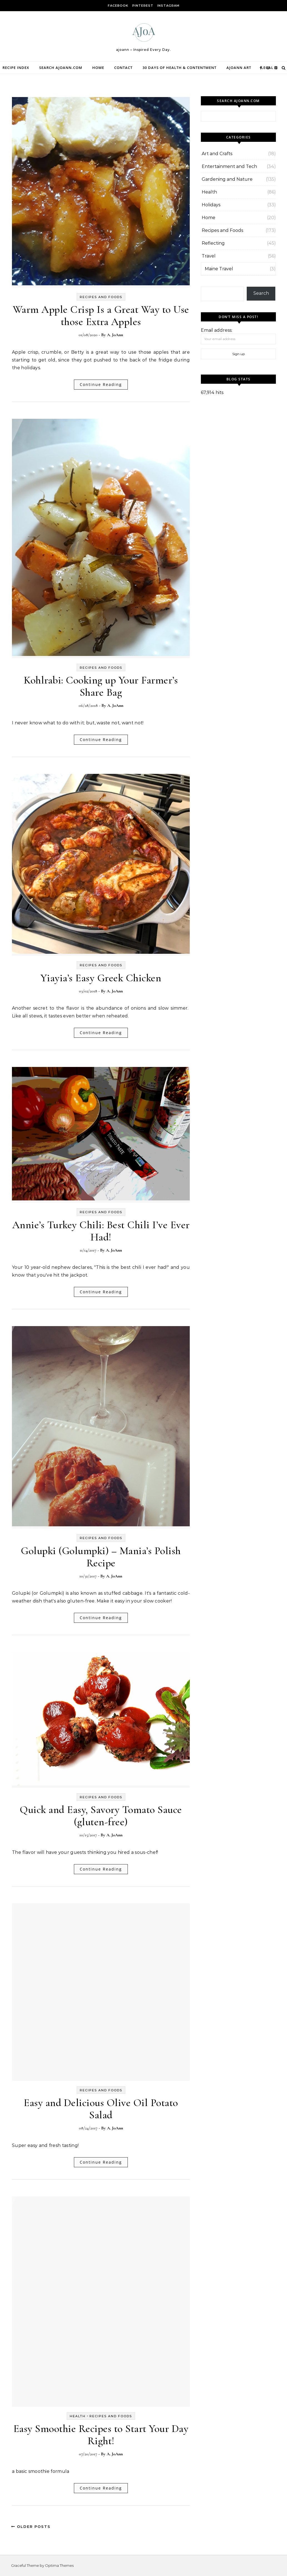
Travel (209, 256)
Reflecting (213, 243)
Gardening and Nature (227, 179)
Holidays (211, 204)
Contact (123, 67)
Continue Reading (101, 384)
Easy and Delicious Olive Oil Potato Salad (101, 2108)
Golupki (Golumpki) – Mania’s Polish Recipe (101, 1556)
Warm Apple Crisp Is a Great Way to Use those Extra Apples (101, 315)
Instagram (168, 6)
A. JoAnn (115, 335)
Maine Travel (219, 268)
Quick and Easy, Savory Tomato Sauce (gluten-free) (101, 1815)
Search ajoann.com (60, 67)
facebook (118, 6)
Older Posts (31, 2526)
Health (78, 2416)
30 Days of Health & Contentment (179, 67)
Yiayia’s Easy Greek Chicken (101, 978)
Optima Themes (59, 2565)
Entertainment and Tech (229, 166)
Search (261, 293)
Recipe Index (16, 67)
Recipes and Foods (101, 297)
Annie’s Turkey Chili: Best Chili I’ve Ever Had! (101, 1231)
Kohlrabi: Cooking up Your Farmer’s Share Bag (101, 686)
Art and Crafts (217, 153)
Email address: (216, 330)
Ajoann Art (238, 67)
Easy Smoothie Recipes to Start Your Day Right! (101, 2434)
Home (98, 67)
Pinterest (142, 6)
